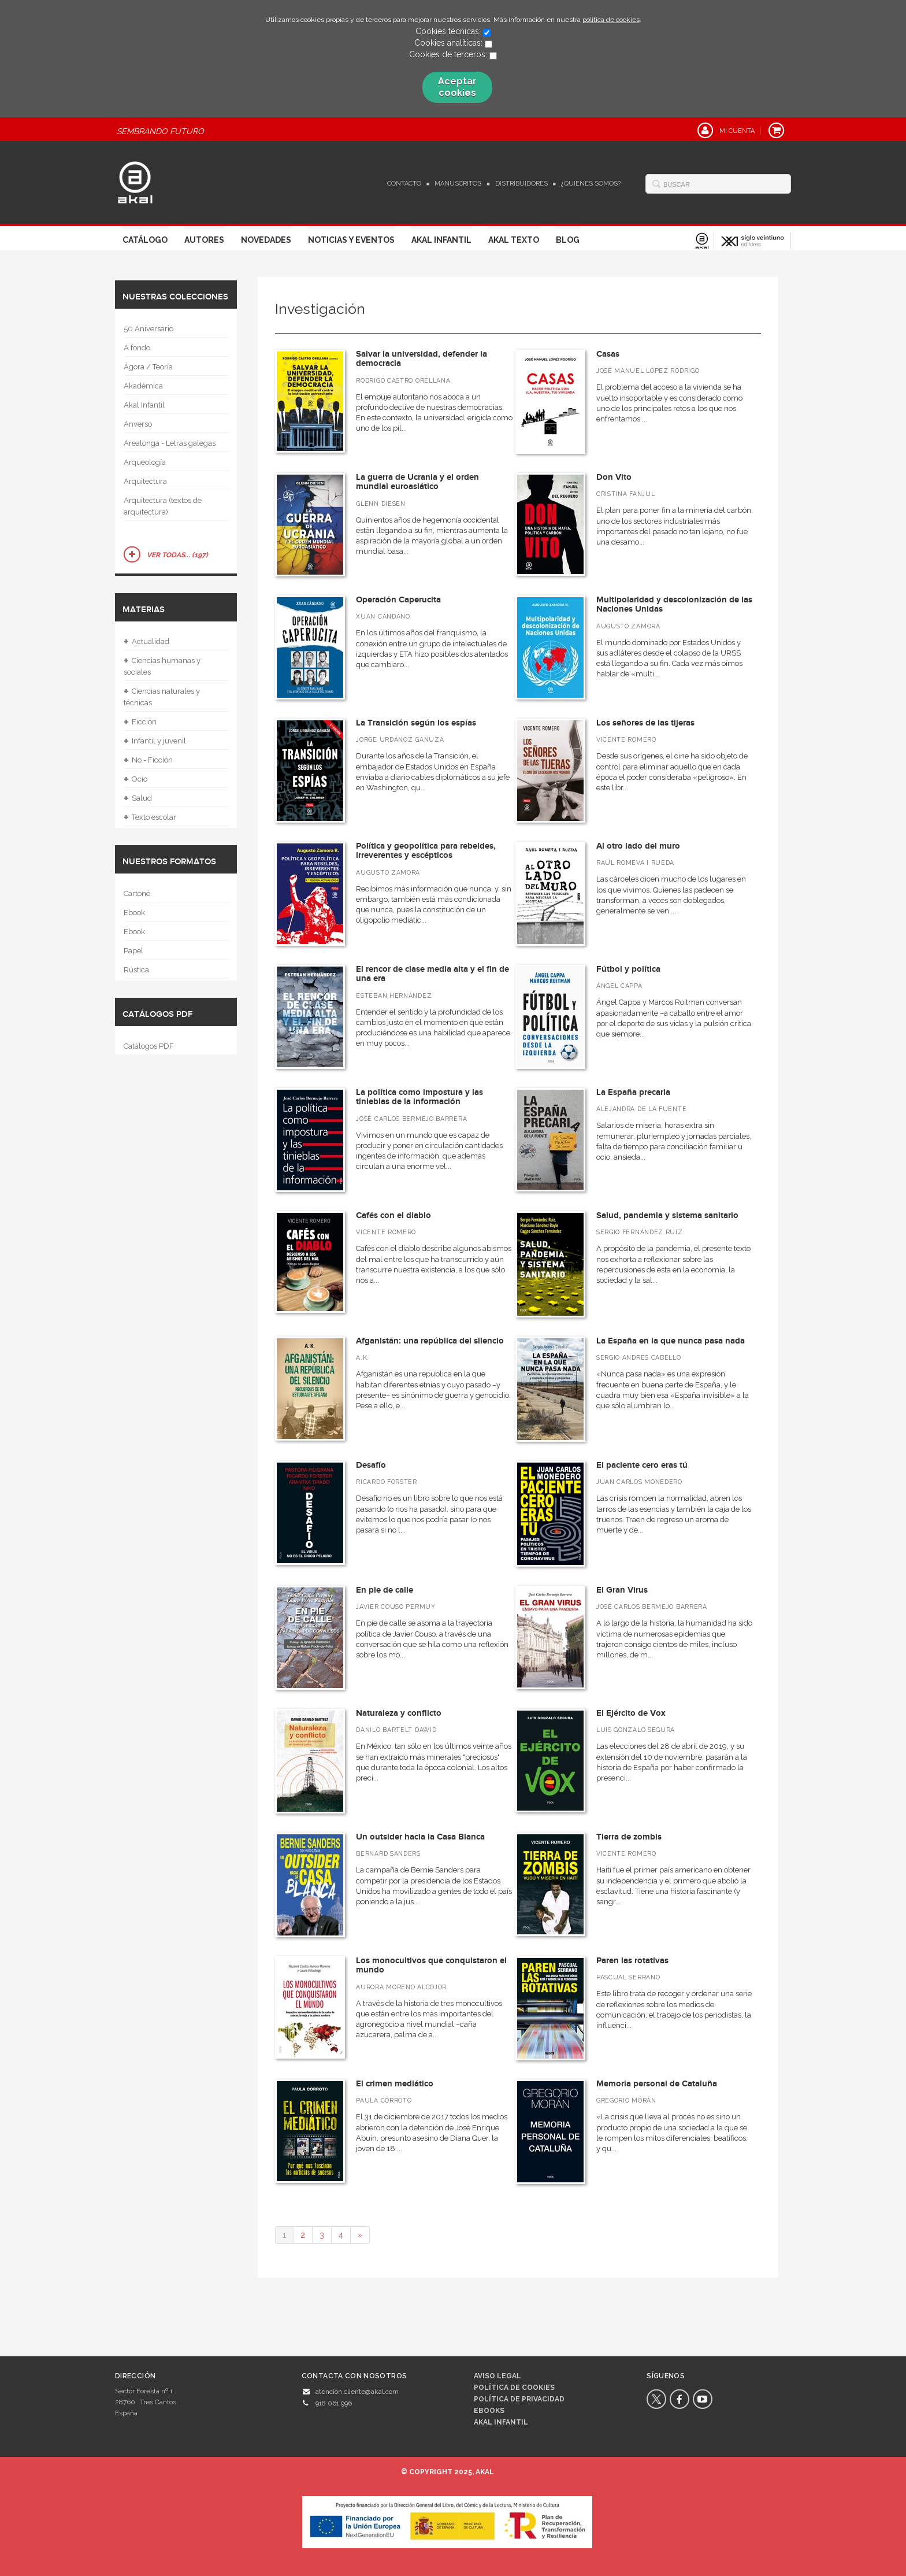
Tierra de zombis (629, 1836)
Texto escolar (150, 817)
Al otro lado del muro (638, 846)
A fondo (137, 347)
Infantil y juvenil (155, 741)
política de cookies (611, 20)
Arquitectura (145, 481)
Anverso (138, 424)
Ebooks (489, 2411)
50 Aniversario (148, 328)
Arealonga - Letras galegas (170, 443)
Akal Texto (513, 240)
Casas (607, 354)
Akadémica (143, 386)
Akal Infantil (441, 240)
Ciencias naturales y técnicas (162, 695)
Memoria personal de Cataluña (656, 2083)
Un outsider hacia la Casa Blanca (420, 1836)
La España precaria (633, 1092)
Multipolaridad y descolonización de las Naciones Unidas (674, 604)
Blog (568, 240)
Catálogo (145, 240)
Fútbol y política (628, 969)
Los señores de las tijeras (645, 722)
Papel (133, 950)
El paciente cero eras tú (642, 1465)
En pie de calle (384, 1590)
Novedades (266, 240)
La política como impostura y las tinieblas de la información (419, 1097)
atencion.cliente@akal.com (357, 2392)
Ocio (135, 779)
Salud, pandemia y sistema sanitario (667, 1215)
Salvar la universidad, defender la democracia (421, 359)
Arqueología (145, 462)
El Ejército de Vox (631, 1713)
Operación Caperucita (398, 599)
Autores (204, 240)
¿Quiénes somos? (591, 183)
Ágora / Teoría (148, 366)
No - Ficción (148, 760)
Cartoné (137, 893)
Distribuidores (521, 183)
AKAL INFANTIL (501, 2422)
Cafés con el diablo (393, 1215)
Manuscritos (458, 183)
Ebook (134, 912)
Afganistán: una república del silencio (430, 1340)
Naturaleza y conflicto (398, 1713)
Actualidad (146, 642)
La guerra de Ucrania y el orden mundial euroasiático (417, 482)
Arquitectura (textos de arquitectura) (163, 506)
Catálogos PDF (149, 1046)
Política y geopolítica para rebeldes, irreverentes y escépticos (426, 851)
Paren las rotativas (632, 1960)
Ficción (140, 722)
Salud (138, 798)
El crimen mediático (394, 2083)
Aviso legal (497, 2376)
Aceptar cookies (457, 87)
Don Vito (614, 477)
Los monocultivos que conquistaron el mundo (431, 1965)
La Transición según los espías (416, 722)
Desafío (371, 1465)
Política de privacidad (519, 2399)
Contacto (404, 183)
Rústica (136, 969)
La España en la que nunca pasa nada (670, 1340)
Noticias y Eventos (351, 240)
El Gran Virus (622, 1590)
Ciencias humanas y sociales (162, 665)
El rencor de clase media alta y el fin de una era (432, 974)
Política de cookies (514, 2387)
